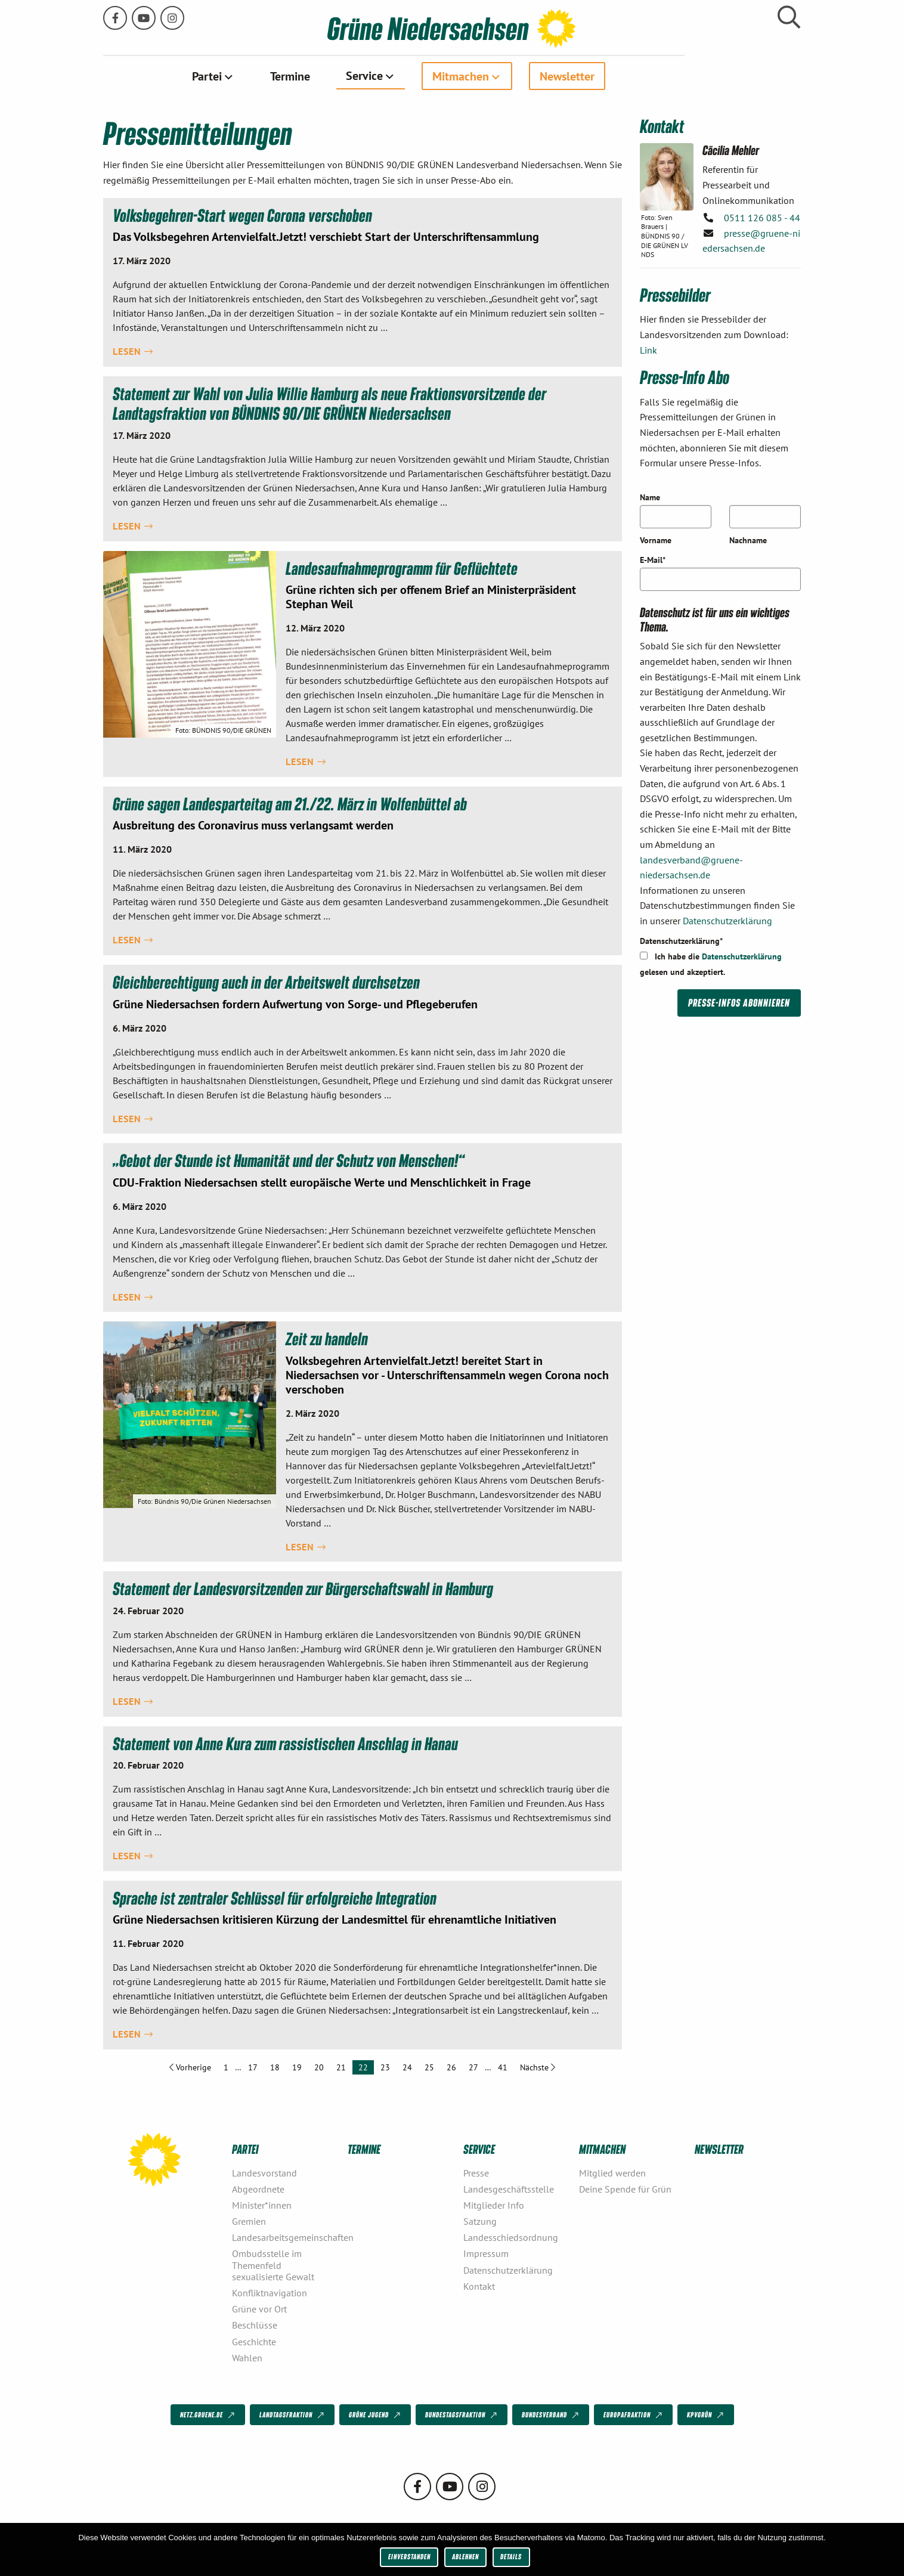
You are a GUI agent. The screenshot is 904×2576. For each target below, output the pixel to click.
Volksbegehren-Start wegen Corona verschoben (244, 214)
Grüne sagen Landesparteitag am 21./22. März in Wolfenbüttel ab (292, 802)
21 (341, 2066)
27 (473, 2066)
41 (502, 2066)
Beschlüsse (254, 2325)
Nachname (748, 539)
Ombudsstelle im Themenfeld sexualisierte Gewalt (273, 2264)
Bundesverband (551, 2415)
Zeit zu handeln (327, 1338)
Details (511, 2556)
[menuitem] (271, 75)
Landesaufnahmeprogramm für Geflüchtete (404, 567)
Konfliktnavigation (269, 2292)
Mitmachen (518, 75)
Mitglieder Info (493, 2204)
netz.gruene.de (208, 2415)
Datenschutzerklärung (727, 920)
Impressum (486, 2253)
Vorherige (193, 2066)
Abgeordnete (258, 2188)
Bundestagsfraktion (462, 2415)
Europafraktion (633, 2415)
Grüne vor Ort (259, 2308)
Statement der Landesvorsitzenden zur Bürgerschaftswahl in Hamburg (306, 1588)
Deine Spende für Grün (625, 2188)
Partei (265, 75)
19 (297, 2066)
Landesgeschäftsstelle (508, 2188)
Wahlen (247, 2357)
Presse (476, 2172)
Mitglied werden (612, 2172)
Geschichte (254, 2341)
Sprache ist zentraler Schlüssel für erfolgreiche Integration (276, 1897)
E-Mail (652, 559)
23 (385, 2066)
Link (648, 349)
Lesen (133, 351)
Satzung (480, 2221)
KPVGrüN (706, 2415)
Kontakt (479, 2286)
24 (407, 2066)
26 (451, 2066)
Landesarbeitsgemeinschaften (285, 2237)
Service (422, 75)
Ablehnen (465, 2556)
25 (429, 2066)
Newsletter (624, 75)
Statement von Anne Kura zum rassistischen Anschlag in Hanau (288, 1742)
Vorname (655, 539)
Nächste (540, 2066)
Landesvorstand (264, 2172)
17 (253, 2066)
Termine (348, 75)
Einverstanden (409, 2556)
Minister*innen (262, 2204)
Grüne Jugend (376, 2415)
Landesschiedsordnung (510, 2237)
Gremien (249, 2221)
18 (275, 2066)
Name (650, 496)
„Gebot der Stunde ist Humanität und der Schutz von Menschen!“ (291, 1159)
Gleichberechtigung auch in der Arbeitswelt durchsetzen (267, 981)
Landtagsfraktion (292, 2415)
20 (319, 2066)
